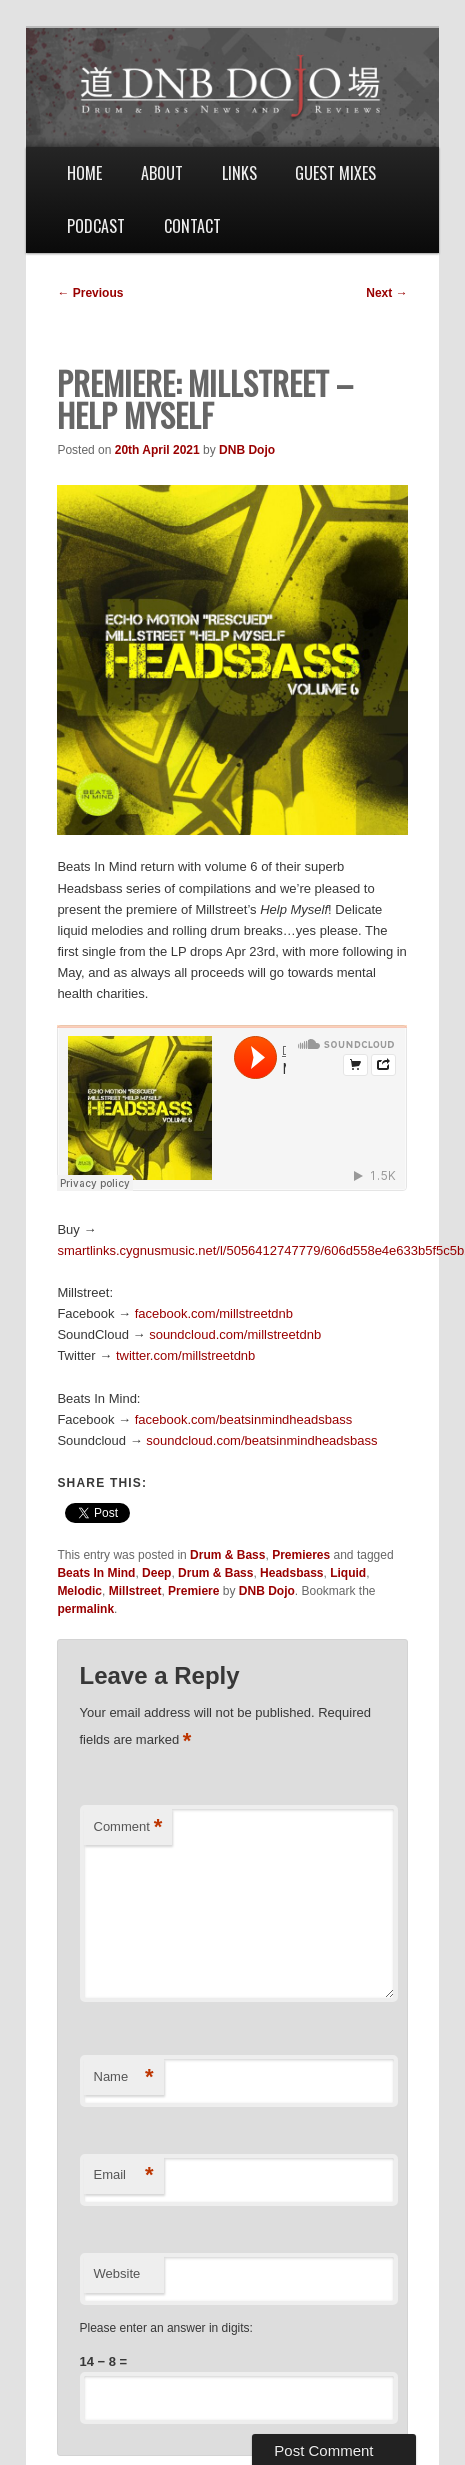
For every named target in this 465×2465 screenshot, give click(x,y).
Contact (192, 226)
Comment (128, 1827)
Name (124, 2077)
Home (84, 173)
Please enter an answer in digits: (166, 2328)
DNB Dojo (247, 450)
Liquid (348, 1573)
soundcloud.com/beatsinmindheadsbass (261, 1440)
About (162, 173)
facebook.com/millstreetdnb (214, 1313)
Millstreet (135, 1591)
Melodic (79, 1591)
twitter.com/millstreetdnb (185, 1355)
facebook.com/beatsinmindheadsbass (244, 1419)
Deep (156, 1573)
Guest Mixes (335, 173)
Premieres (301, 1555)
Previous (90, 293)
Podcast (96, 226)
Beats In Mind (96, 1573)
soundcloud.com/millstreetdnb (235, 1334)
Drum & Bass (227, 1555)
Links (239, 173)
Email (124, 2175)
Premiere (193, 1591)
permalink (85, 1609)
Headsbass (291, 1573)
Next (386, 293)
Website (117, 2273)
